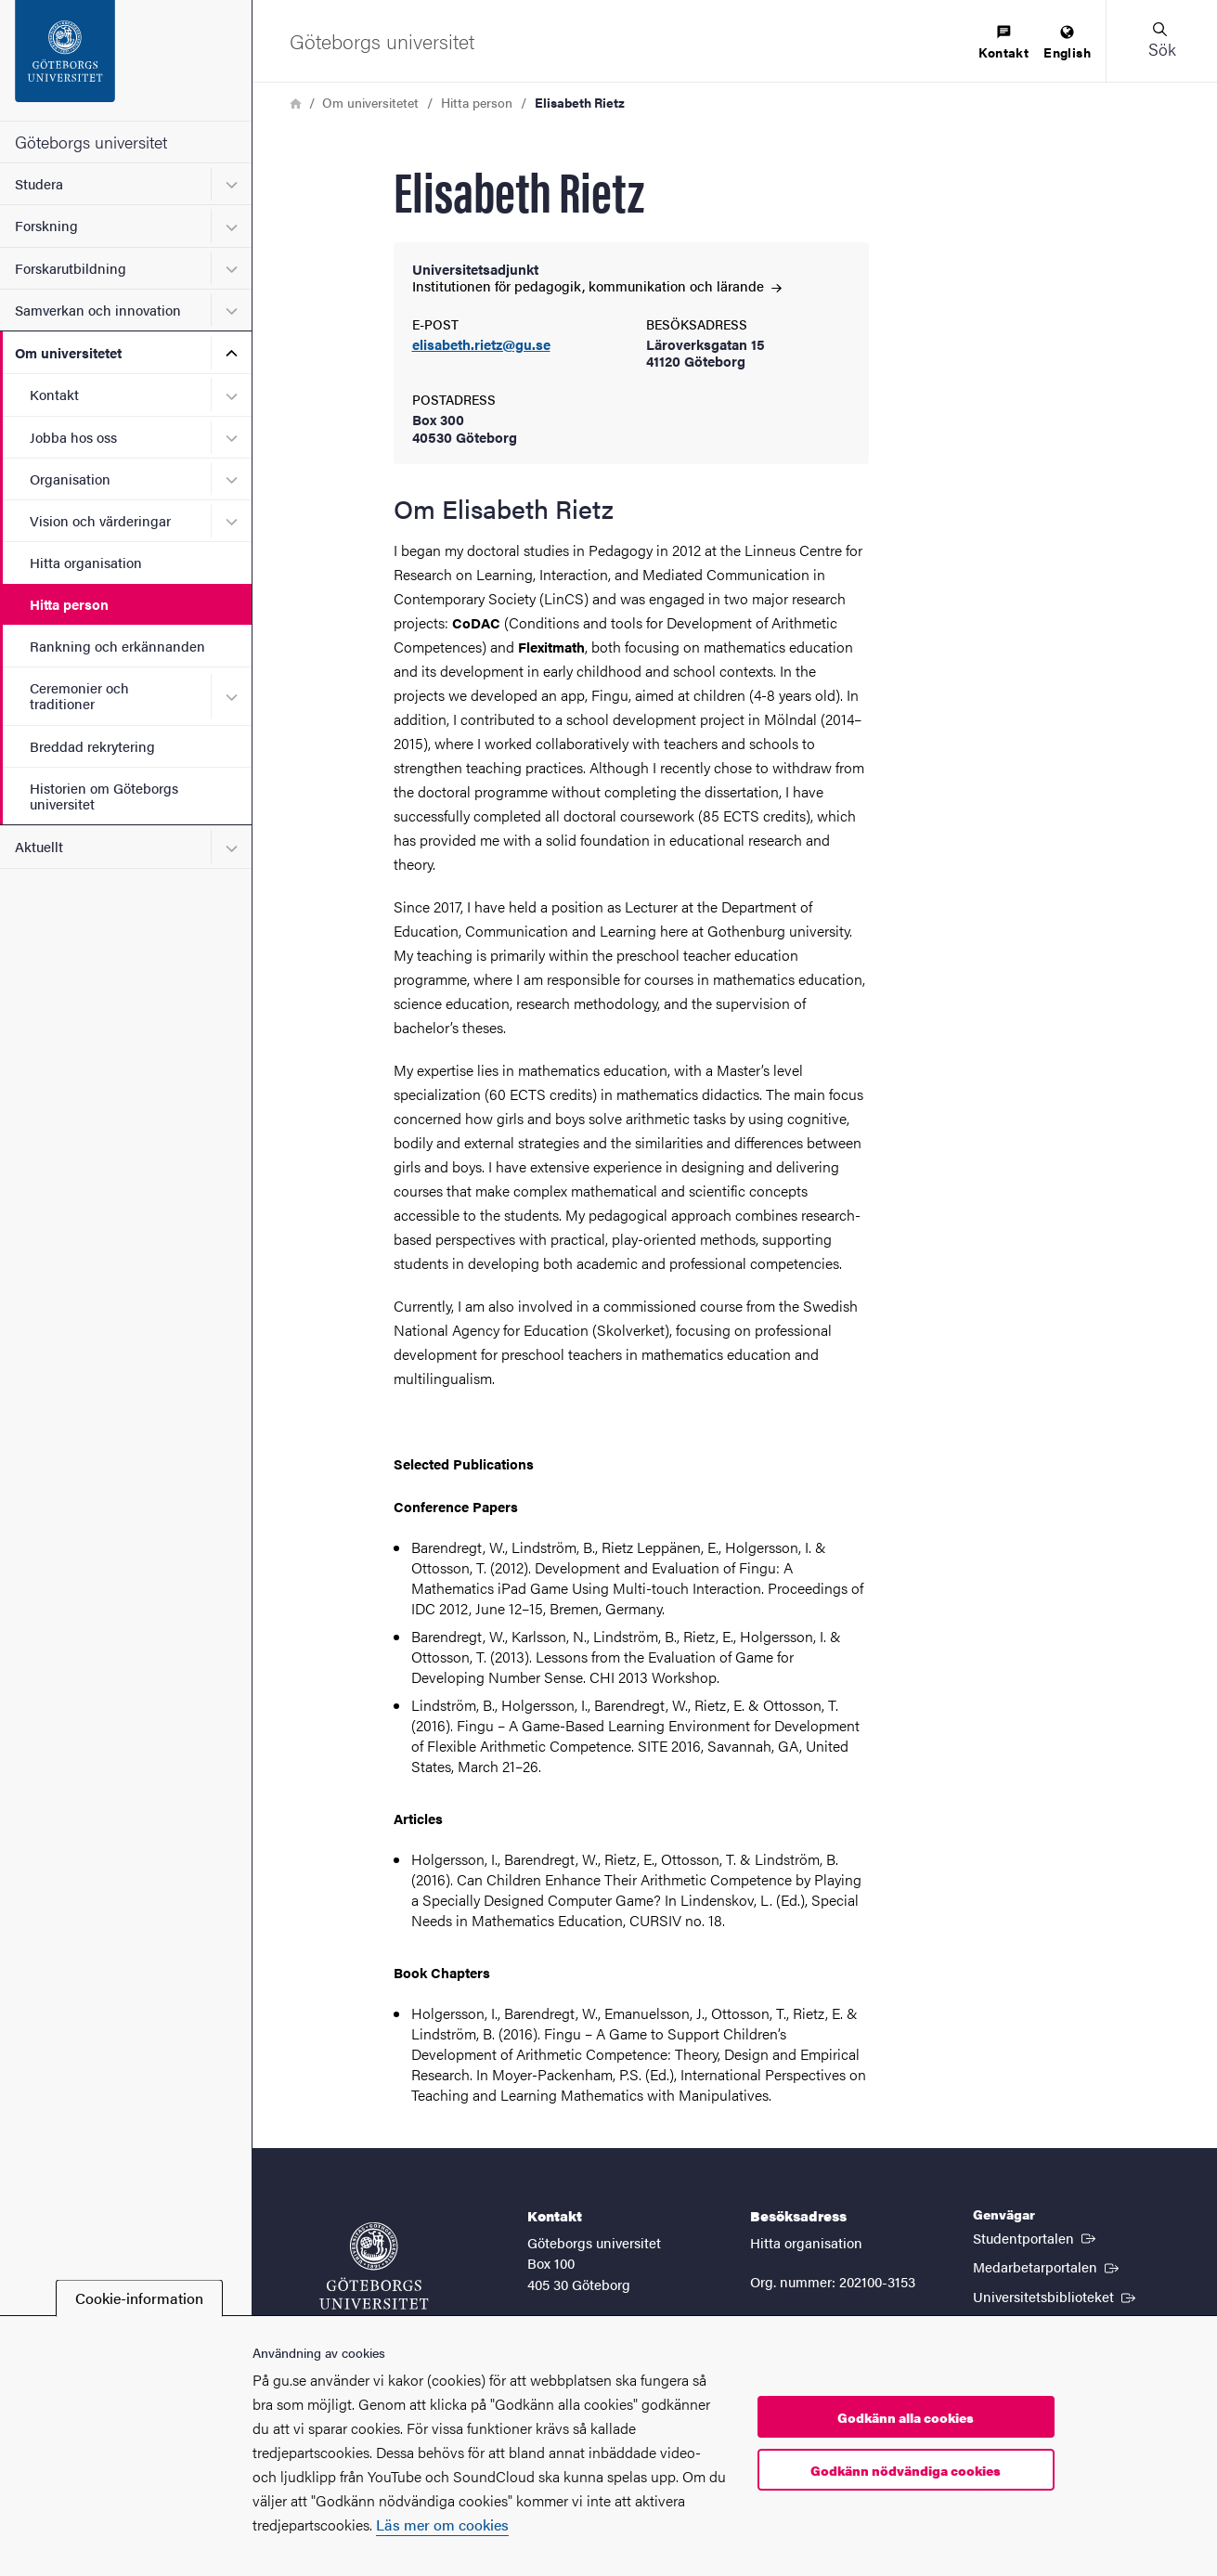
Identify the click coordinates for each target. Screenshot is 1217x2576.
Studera (39, 183)
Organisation (70, 478)
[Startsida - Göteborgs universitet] (126, 60)
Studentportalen (1036, 2237)
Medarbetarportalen (1047, 2266)
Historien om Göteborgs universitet (104, 795)
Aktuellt (39, 846)
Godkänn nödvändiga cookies (905, 2470)
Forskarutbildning (70, 268)
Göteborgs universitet (91, 141)
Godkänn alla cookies (905, 2417)
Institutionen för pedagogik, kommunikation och (597, 285)
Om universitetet (68, 352)
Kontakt (54, 394)
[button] (1161, 41)
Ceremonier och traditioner (79, 695)
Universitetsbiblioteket (1056, 2295)
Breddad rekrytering (92, 746)
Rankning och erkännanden (117, 645)
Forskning (46, 225)
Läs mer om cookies (442, 2524)
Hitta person (69, 604)
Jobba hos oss (73, 437)
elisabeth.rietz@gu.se (481, 345)
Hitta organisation (86, 562)
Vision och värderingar (100, 520)
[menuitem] (1003, 43)
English (1067, 43)
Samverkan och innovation (98, 309)
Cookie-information (139, 2298)
